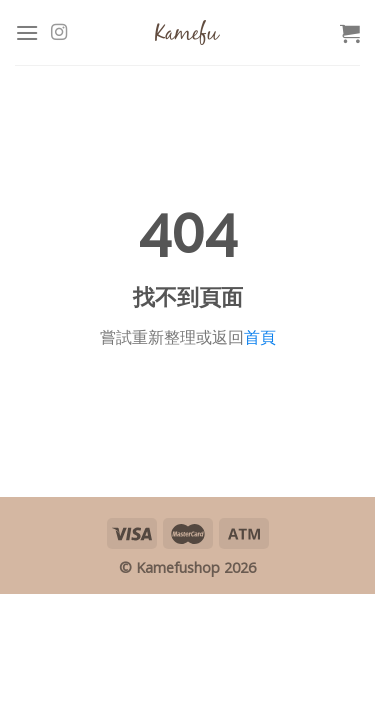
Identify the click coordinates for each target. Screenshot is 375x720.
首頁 (260, 337)
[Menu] (27, 33)
